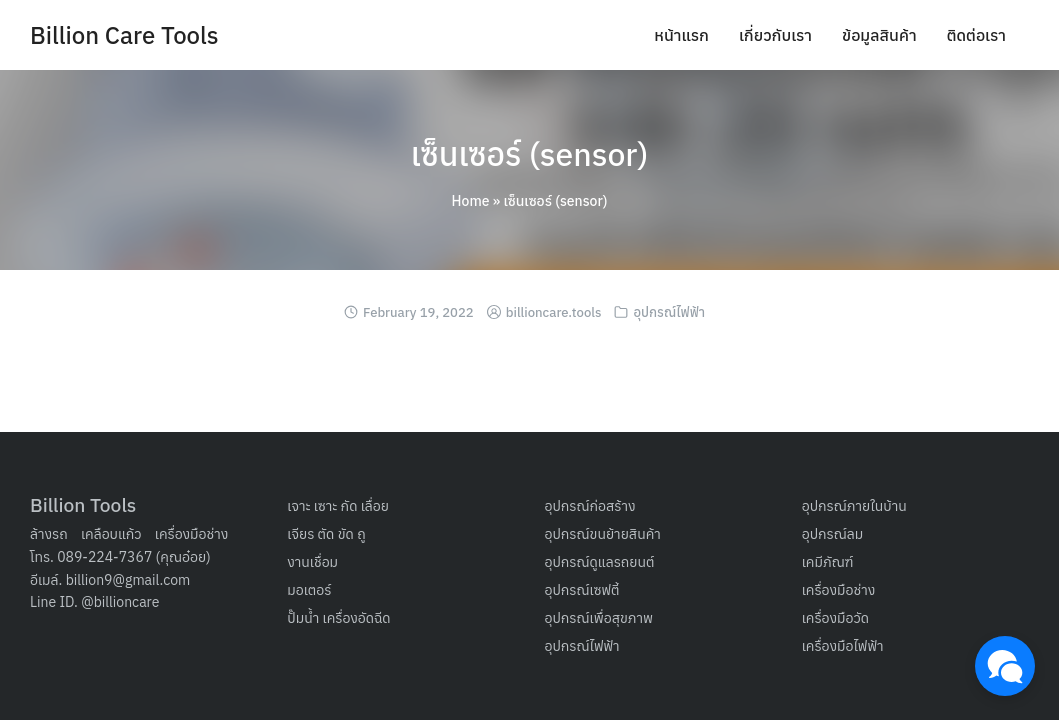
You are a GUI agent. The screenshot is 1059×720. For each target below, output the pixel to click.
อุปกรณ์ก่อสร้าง (590, 506)
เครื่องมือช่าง (192, 534)
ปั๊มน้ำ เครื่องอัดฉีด (338, 618)
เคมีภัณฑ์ (828, 562)
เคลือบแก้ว (111, 534)
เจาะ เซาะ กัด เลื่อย (338, 506)
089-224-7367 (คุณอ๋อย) (134, 557)
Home (471, 201)
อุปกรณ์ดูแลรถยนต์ (600, 562)
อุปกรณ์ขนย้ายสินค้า (603, 534)
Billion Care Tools (124, 35)
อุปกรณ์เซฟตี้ (582, 590)
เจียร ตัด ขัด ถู (326, 534)
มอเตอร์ (309, 590)
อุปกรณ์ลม (833, 534)
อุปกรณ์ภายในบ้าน (854, 506)
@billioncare (120, 602)
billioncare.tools (554, 312)
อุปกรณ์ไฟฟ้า (670, 312)
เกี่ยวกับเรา (775, 35)
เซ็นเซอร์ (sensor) (530, 154)
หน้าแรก (681, 35)
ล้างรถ (49, 534)
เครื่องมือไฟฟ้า (843, 646)
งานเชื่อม (312, 562)
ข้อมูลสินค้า (879, 35)
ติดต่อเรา (976, 35)
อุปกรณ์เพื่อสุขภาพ (599, 618)
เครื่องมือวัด (835, 618)
